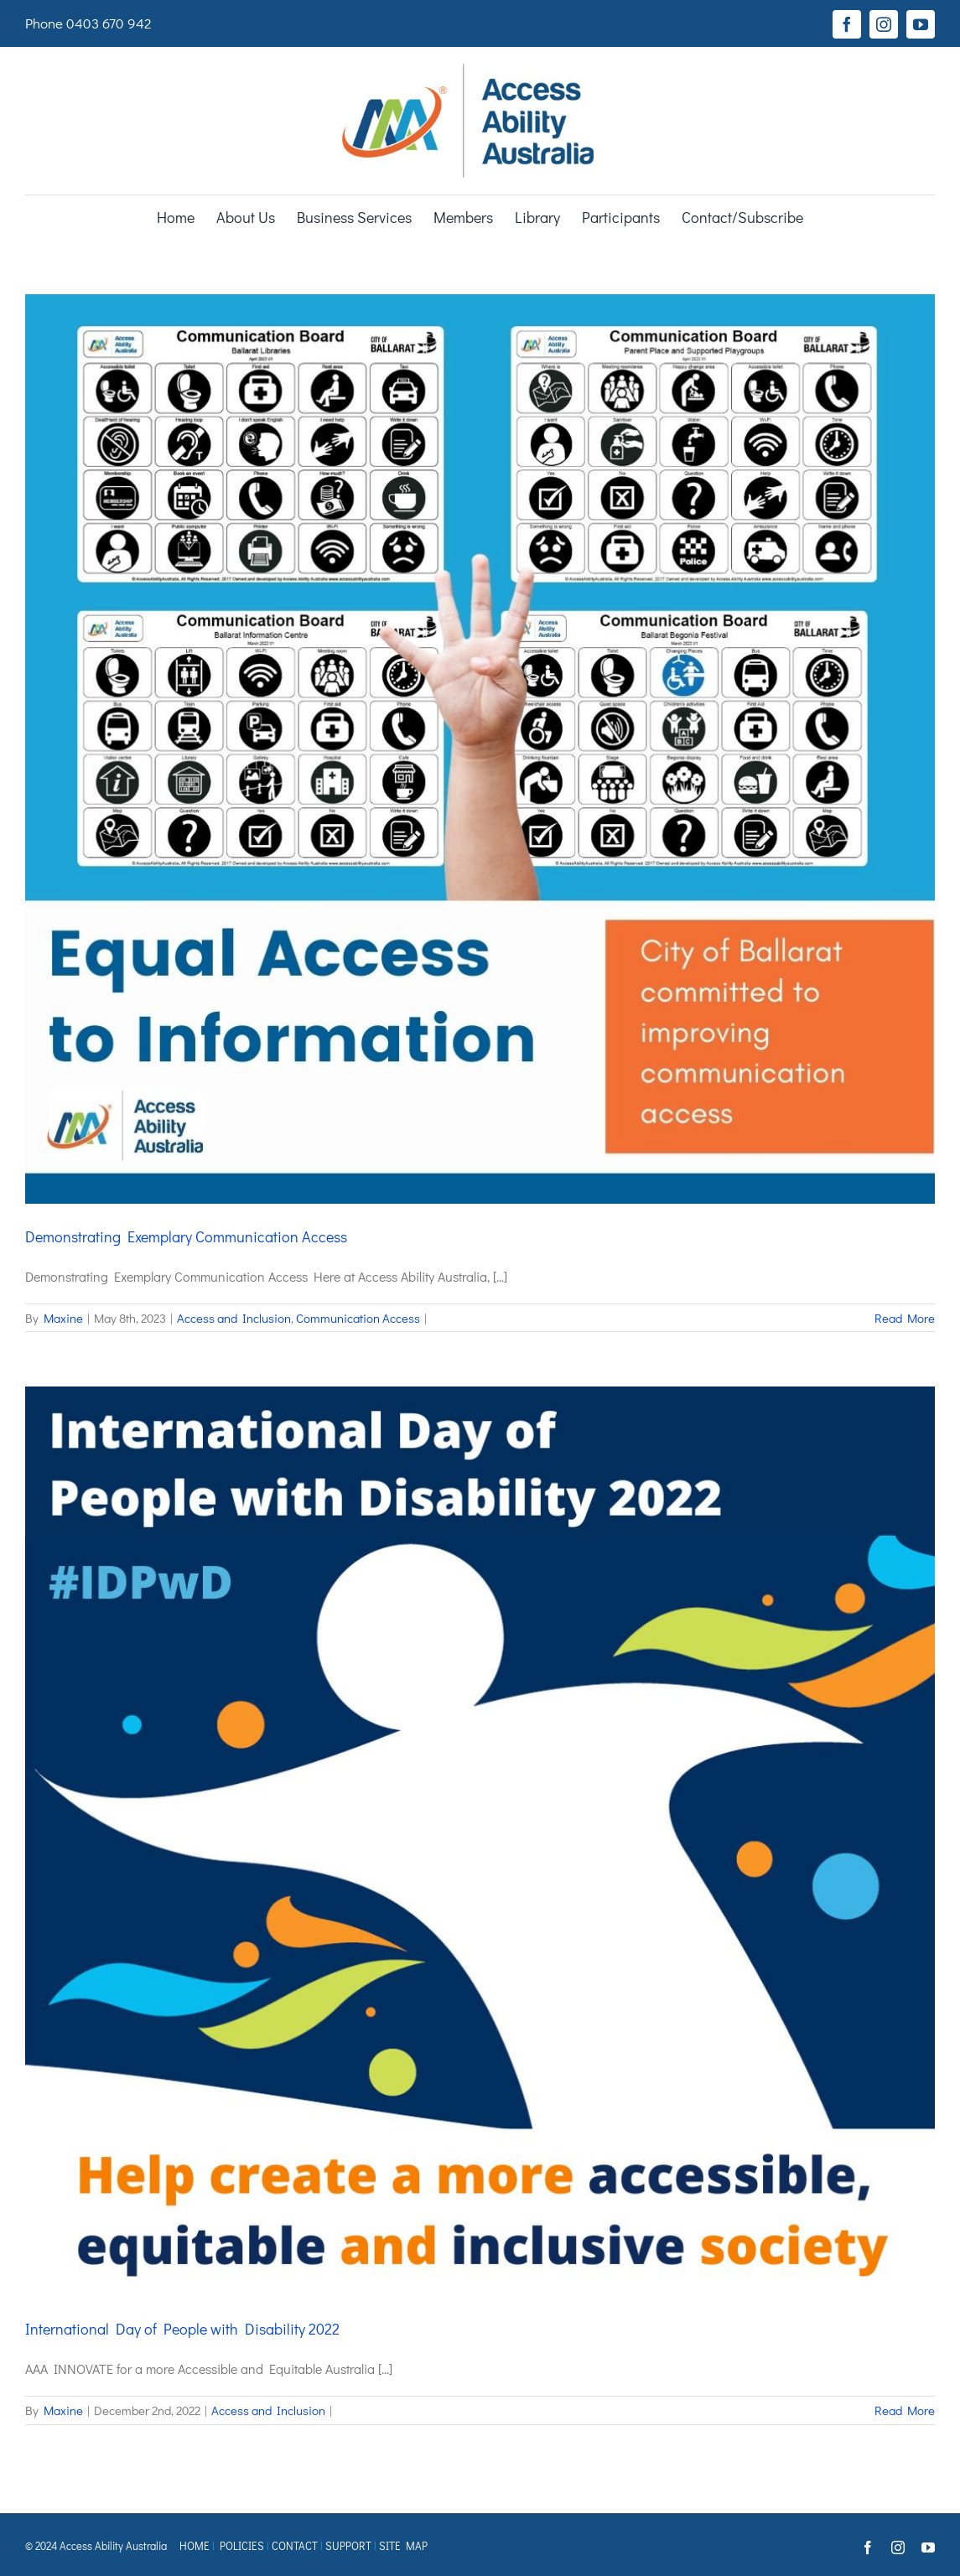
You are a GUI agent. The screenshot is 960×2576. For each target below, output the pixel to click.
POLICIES (242, 2545)
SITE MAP (403, 2545)
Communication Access (358, 1317)
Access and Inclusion (234, 1317)
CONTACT (295, 2545)
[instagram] (883, 24)
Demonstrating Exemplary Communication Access (186, 1236)
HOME (194, 2545)
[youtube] (920, 24)
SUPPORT (348, 2545)
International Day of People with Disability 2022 (182, 2329)
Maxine (63, 1317)
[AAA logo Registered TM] (468, 70)
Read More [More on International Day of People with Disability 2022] (904, 2410)
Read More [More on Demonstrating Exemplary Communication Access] (904, 1317)
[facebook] (847, 24)
